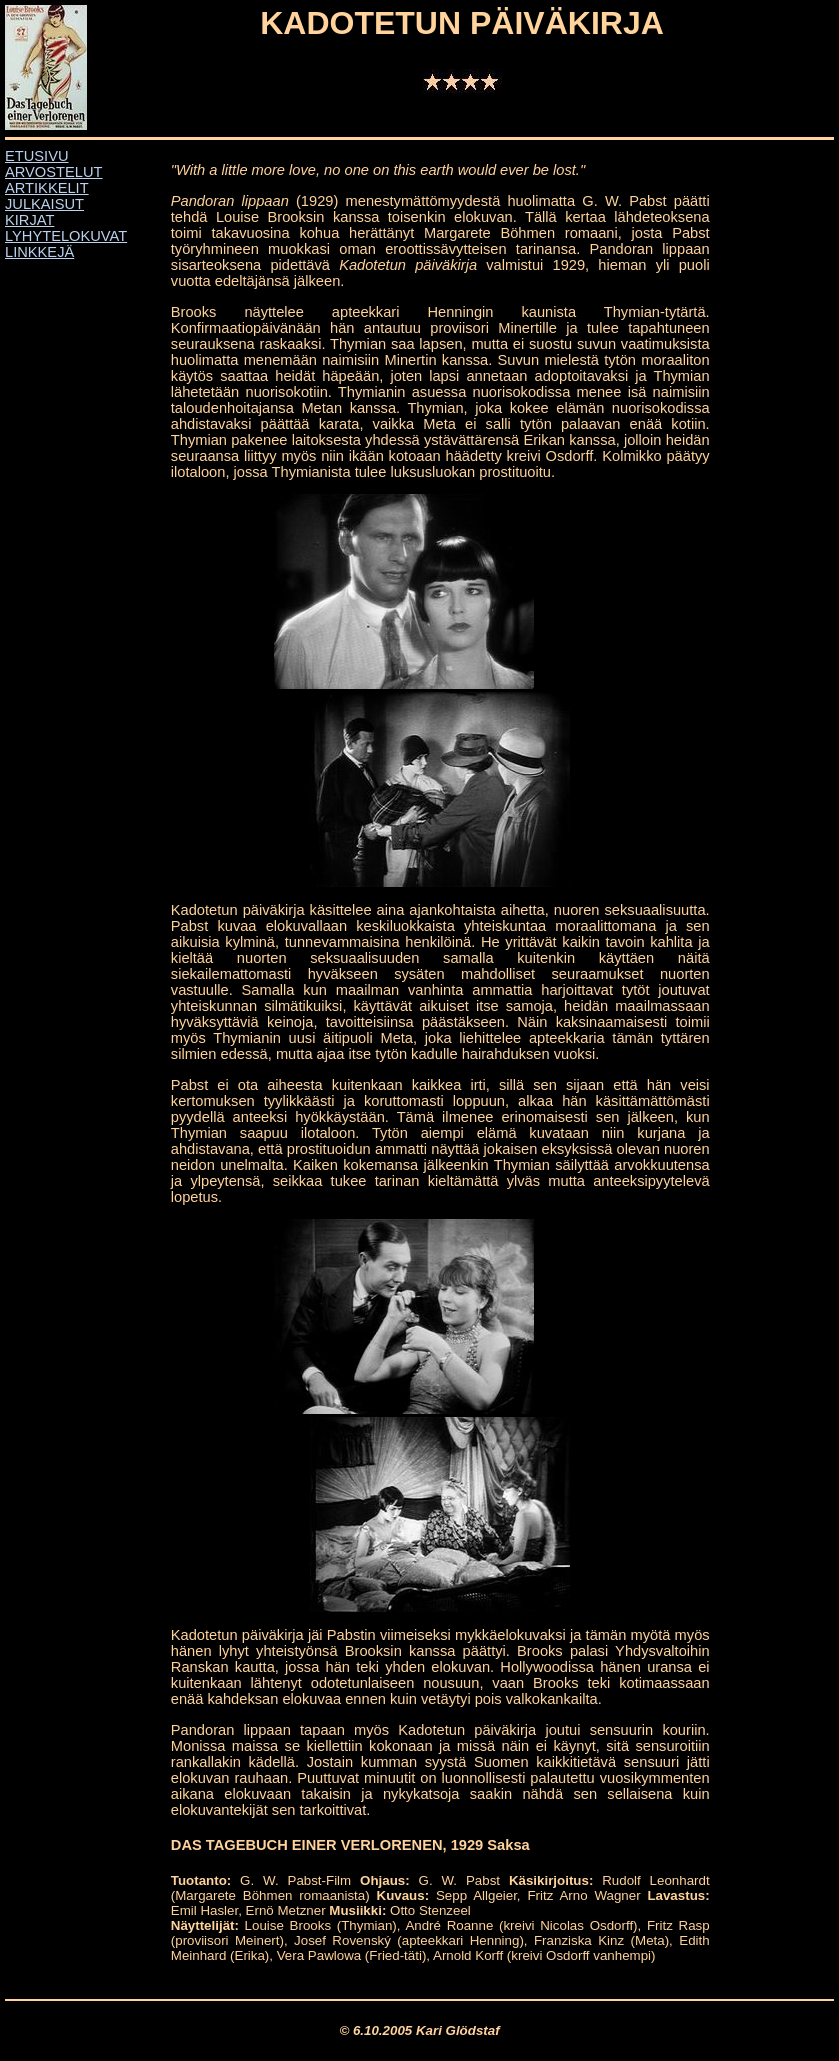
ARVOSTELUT (53, 172)
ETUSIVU (37, 156)
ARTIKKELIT (47, 188)
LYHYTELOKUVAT (66, 236)
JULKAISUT (44, 204)
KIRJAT (29, 220)
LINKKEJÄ (39, 252)
